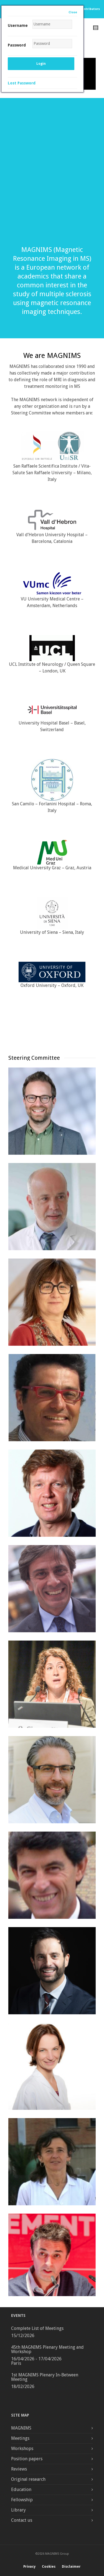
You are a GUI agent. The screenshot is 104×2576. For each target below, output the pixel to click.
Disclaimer (71, 2567)
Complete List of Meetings (37, 2328)
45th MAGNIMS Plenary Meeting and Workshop (47, 2349)
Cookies (48, 2567)
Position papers (26, 2458)
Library (18, 2510)
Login (41, 64)
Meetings (20, 2438)
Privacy (29, 2567)
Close (73, 12)
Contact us (21, 2520)
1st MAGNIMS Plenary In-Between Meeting (44, 2377)
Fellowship (22, 2499)
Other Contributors (85, 9)
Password (17, 45)
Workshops (22, 2448)
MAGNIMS (21, 2428)
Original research (28, 2479)
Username (18, 25)
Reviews (19, 2469)
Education (21, 2489)
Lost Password (21, 83)
